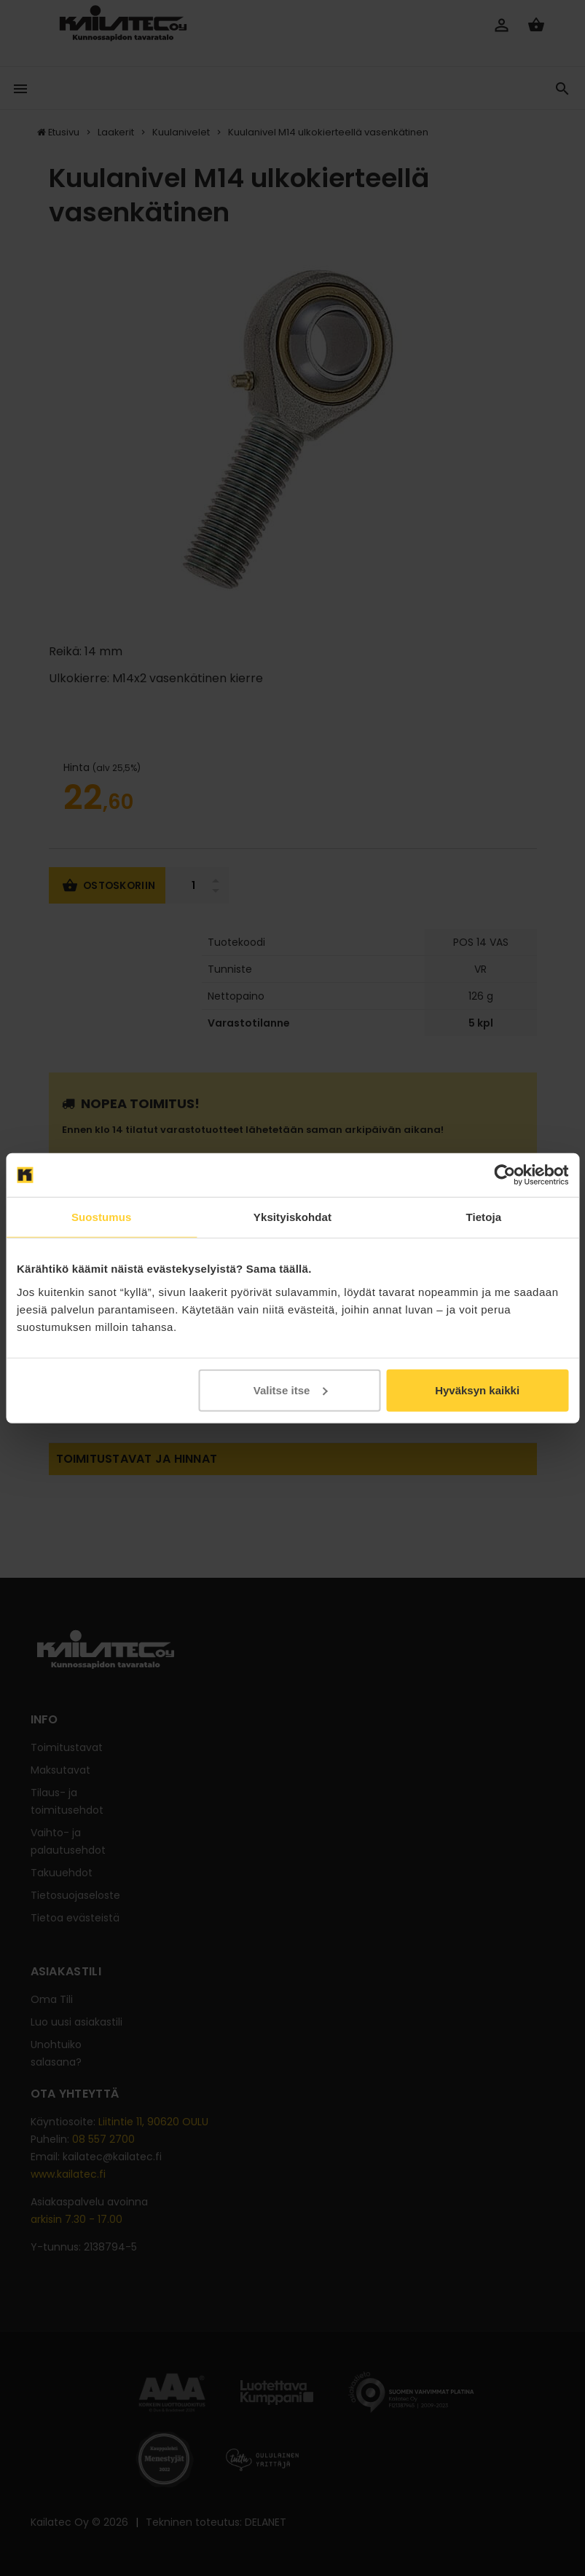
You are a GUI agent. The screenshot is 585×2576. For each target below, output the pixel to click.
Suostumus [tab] (101, 1217)
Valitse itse (291, 1389)
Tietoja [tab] (483, 1217)
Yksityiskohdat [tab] (292, 1217)
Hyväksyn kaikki (477, 1389)
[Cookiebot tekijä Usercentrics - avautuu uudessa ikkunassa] (504, 1175)
